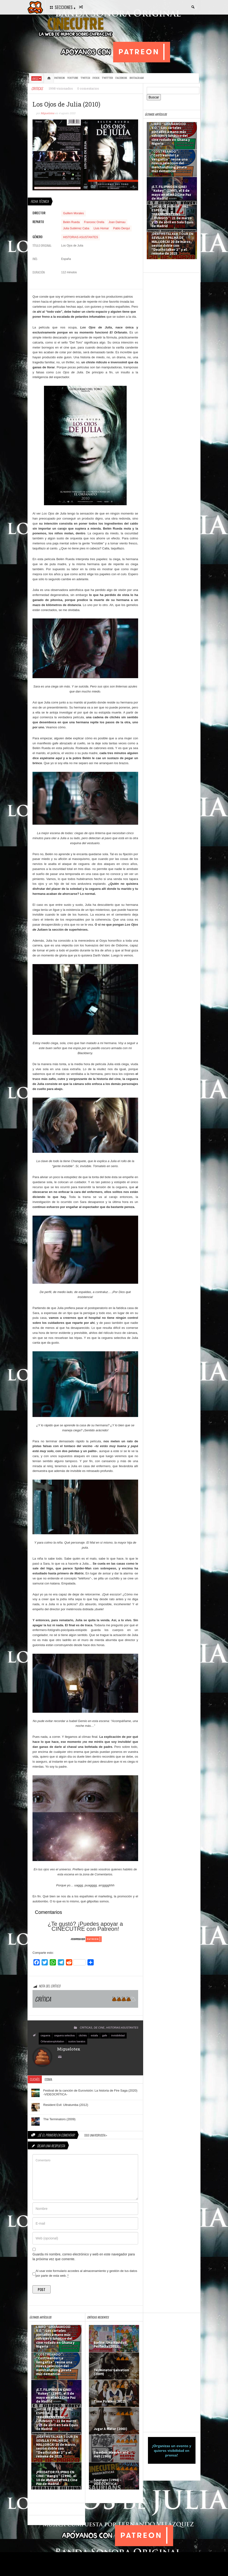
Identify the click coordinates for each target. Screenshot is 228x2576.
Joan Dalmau (117, 222)
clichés (83, 2035)
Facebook (121, 78)
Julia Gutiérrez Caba (76, 228)
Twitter (107, 78)
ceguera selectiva (64, 2035)
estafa (94, 2035)
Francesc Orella (94, 222)
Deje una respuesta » (95, 2135)
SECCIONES (62, 7)
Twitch (85, 78)
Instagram (137, 78)
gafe (104, 2035)
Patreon (59, 78)
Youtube (72, 78)
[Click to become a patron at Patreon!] (85, 1939)
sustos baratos (76, 2041)
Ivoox (95, 78)
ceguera (45, 2035)
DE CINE (99, 2027)
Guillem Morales (73, 213)
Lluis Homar (101, 228)
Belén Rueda (71, 222)
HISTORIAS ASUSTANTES (80, 237)
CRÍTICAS (86, 2027)
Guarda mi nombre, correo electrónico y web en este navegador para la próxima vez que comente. (84, 2256)
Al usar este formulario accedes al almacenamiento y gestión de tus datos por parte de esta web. (86, 2273)
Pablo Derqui (121, 228)
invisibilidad (118, 2035)
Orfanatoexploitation (52, 2041)
